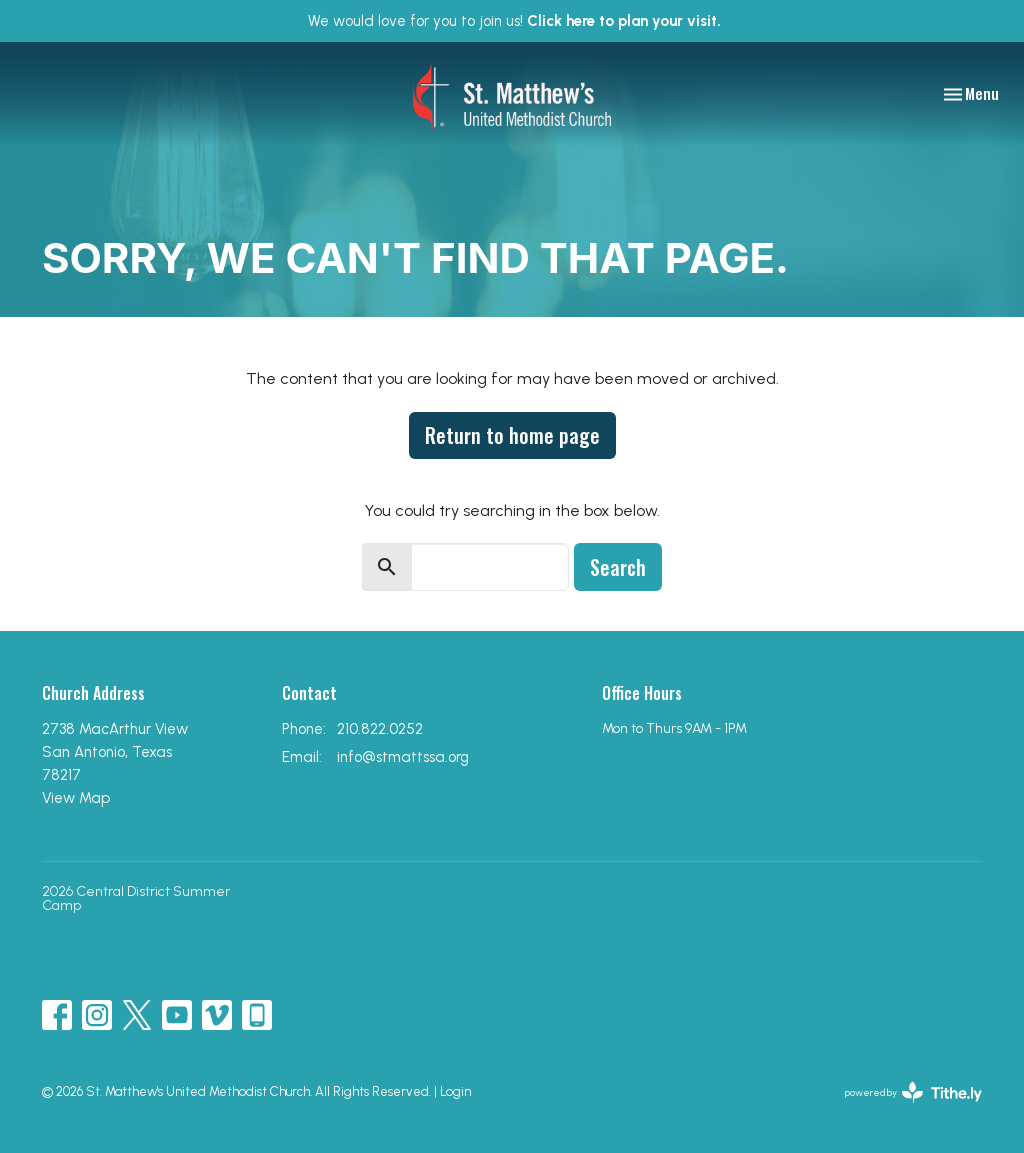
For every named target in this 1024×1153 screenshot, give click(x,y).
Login (455, 1091)
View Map (76, 798)
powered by (913, 1092)
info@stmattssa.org (403, 757)
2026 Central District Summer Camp (136, 898)
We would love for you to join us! (514, 21)
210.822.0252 (380, 729)
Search (618, 567)
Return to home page (512, 435)
